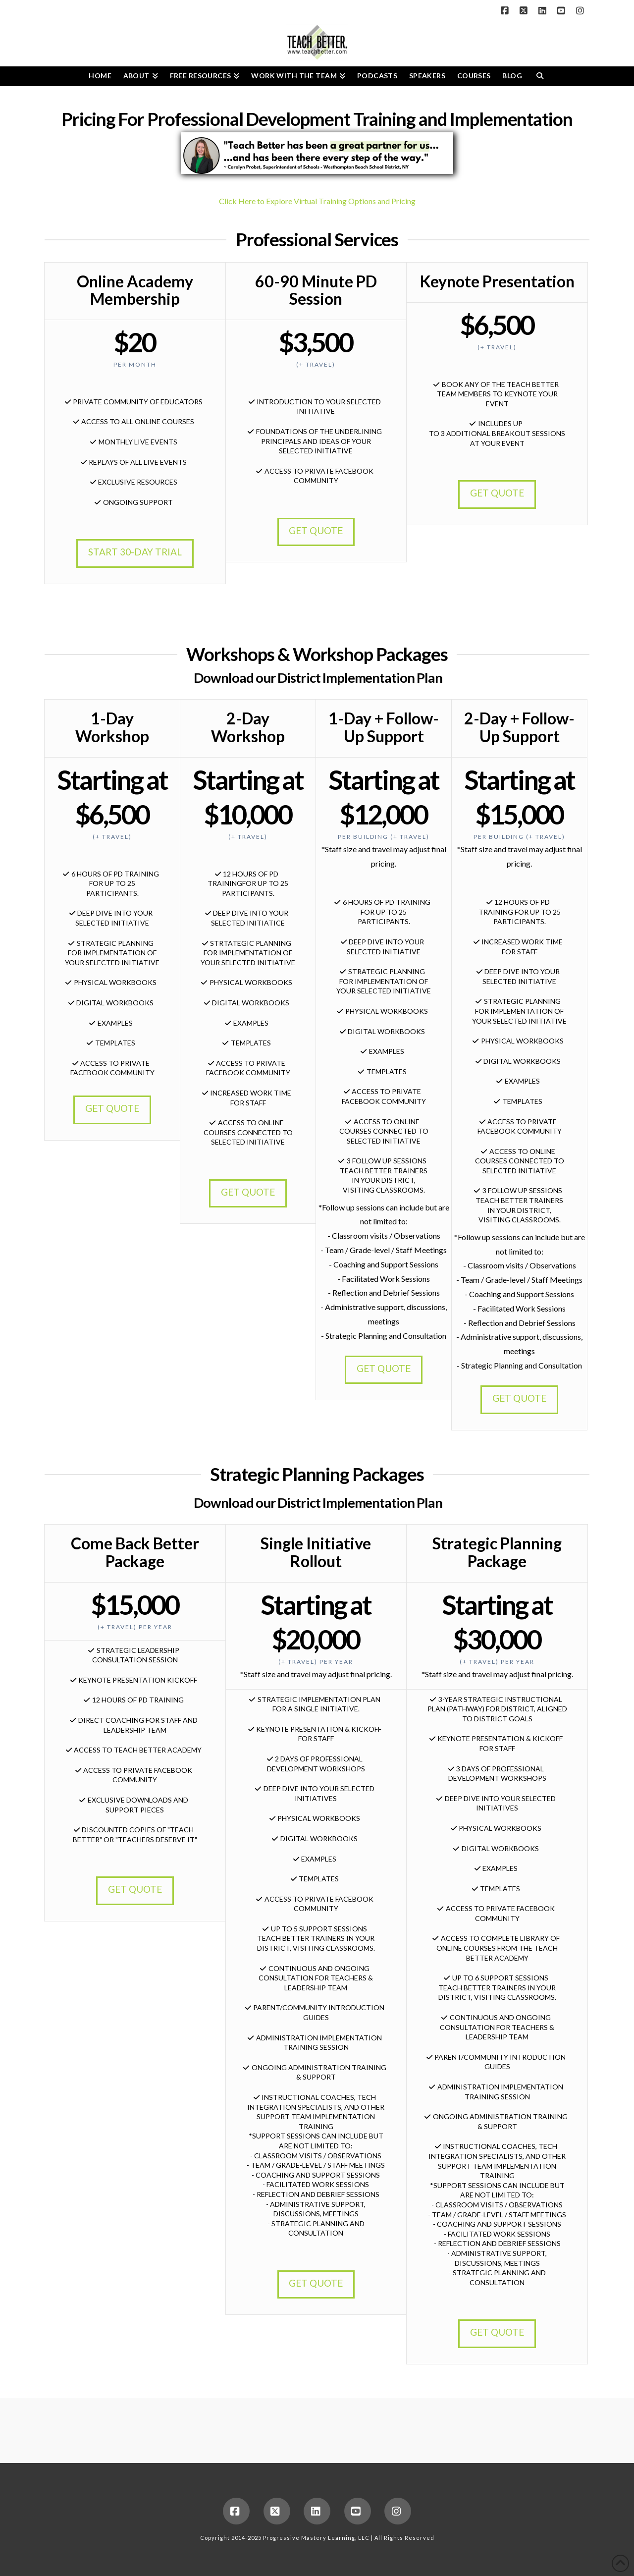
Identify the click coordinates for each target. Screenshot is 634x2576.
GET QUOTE (316, 530)
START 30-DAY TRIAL (135, 551)
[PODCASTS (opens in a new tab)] (377, 76)
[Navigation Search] (539, 76)
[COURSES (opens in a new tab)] (474, 76)
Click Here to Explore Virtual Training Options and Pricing (317, 201)
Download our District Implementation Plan (318, 677)
